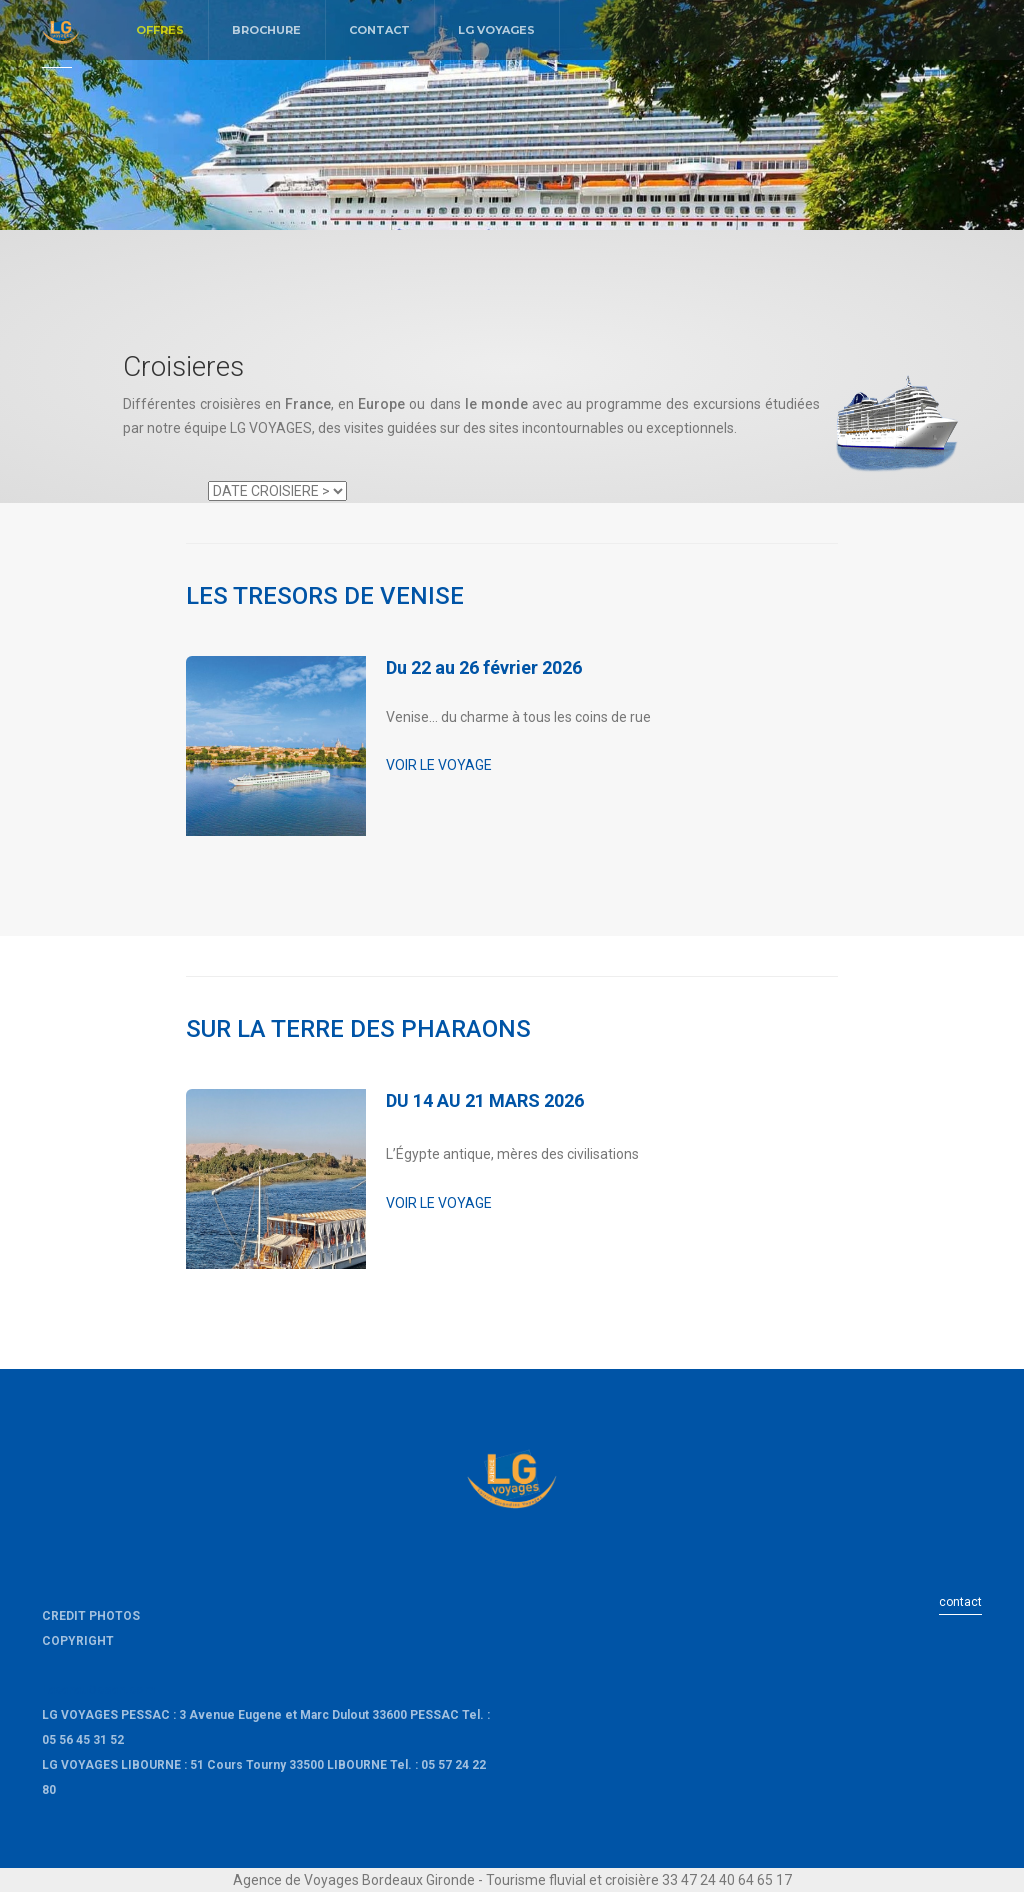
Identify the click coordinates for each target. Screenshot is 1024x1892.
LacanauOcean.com (98, 1690)
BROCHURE (266, 30)
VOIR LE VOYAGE (439, 765)
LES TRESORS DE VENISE (325, 596)
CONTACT (379, 30)
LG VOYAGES (496, 30)
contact (960, 1602)
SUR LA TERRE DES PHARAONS (358, 1029)
